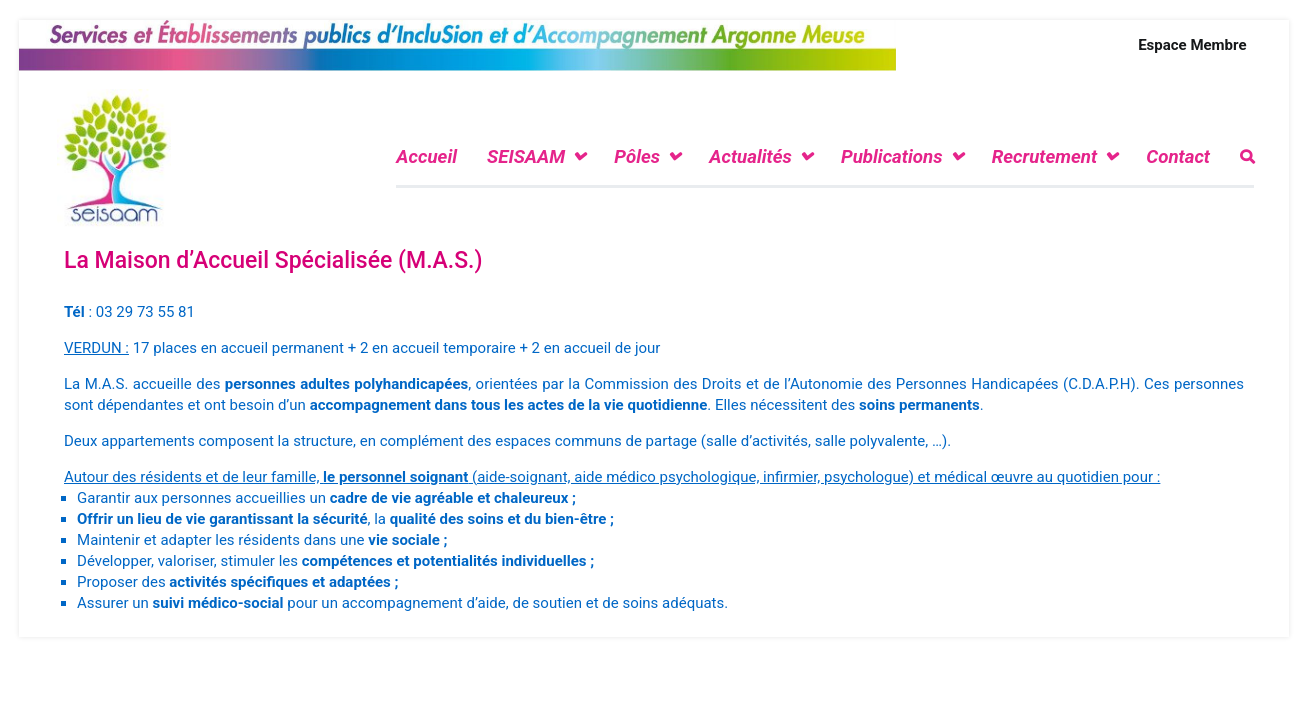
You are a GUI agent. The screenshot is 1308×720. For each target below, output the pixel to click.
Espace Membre (1192, 45)
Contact (1178, 157)
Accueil (426, 157)
